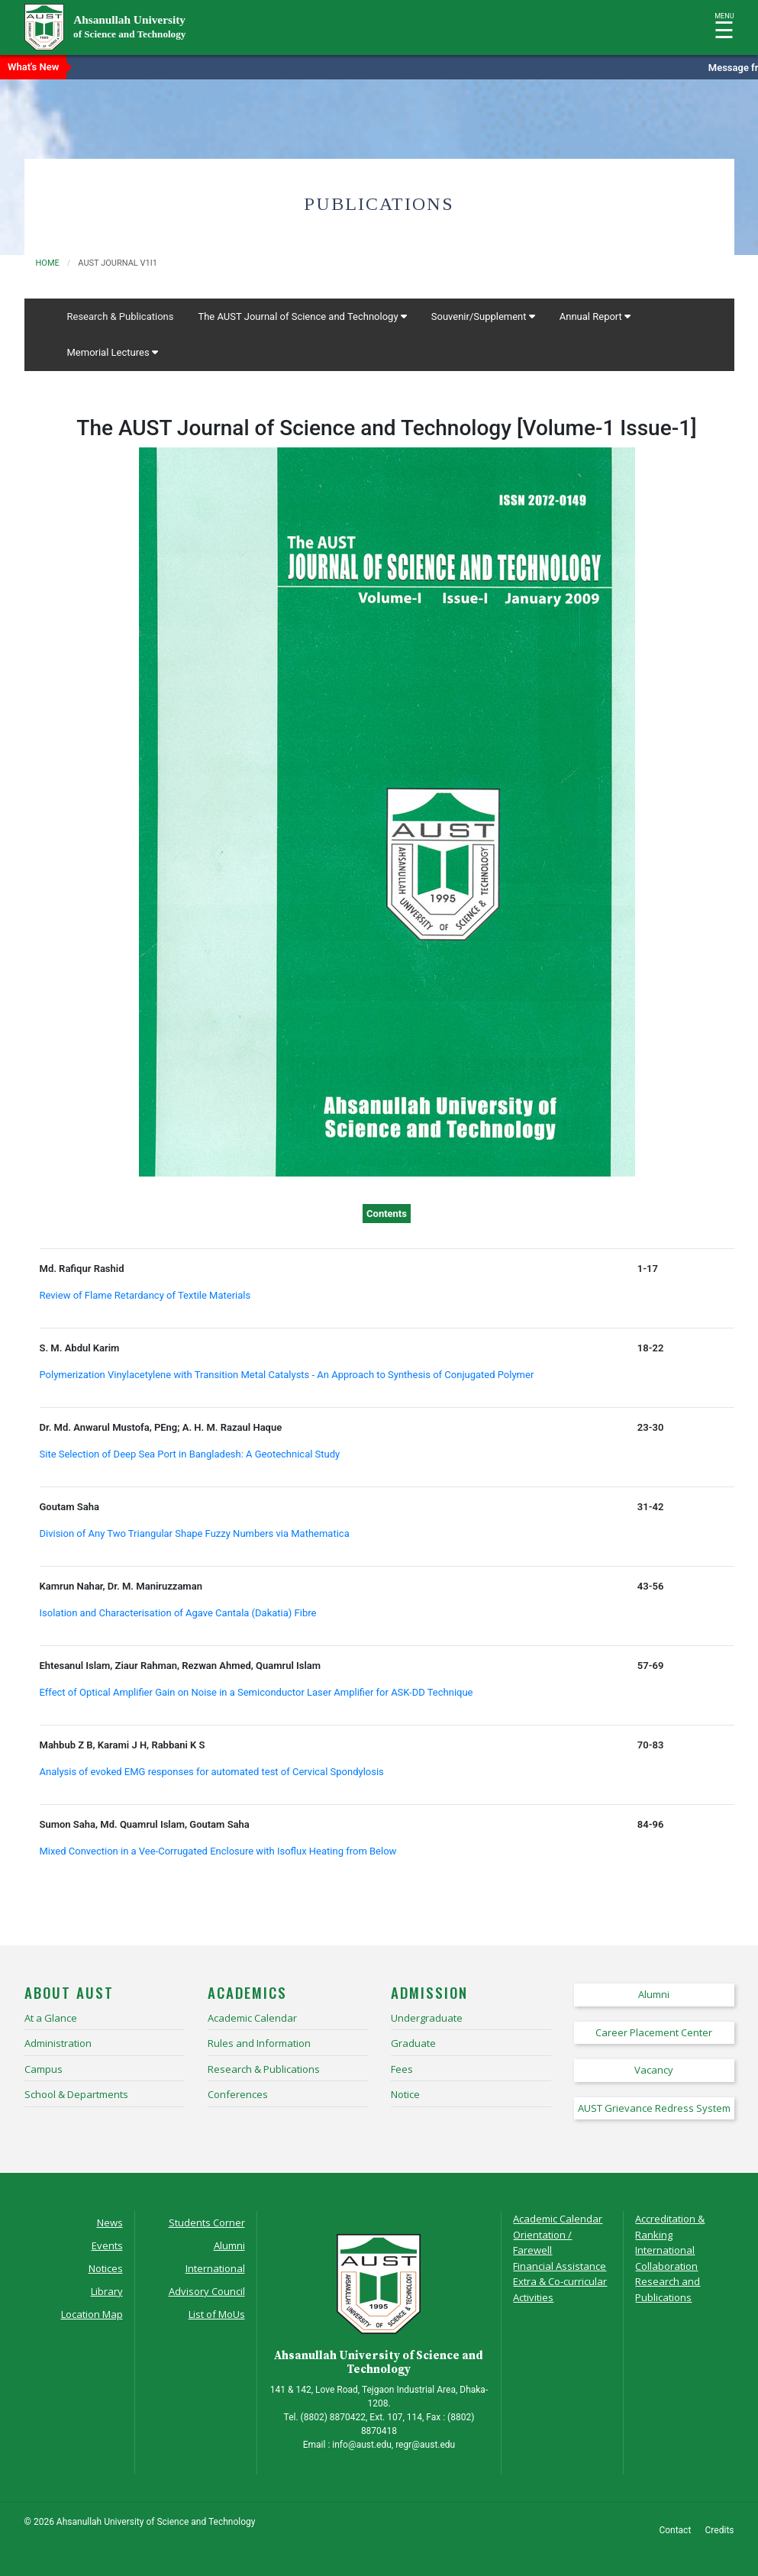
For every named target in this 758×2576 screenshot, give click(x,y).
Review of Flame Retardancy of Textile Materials (145, 1295)
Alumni (229, 2245)
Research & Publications (120, 316)
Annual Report (595, 316)
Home (48, 263)
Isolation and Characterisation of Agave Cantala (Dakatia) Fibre (178, 1613)
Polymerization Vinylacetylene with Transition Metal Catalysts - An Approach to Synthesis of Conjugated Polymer (287, 1374)
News (110, 2222)
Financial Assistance (559, 2266)
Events (107, 2245)
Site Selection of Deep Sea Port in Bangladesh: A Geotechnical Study (190, 1454)
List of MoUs (217, 2314)
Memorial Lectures (112, 352)
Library (107, 2291)
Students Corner (207, 2222)
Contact (675, 2530)
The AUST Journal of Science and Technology (302, 316)
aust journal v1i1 (117, 263)
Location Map (92, 2314)
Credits (719, 2530)
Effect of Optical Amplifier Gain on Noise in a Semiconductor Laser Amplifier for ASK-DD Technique (256, 1692)
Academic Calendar (557, 2219)
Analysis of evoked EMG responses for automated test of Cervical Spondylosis (212, 1771)
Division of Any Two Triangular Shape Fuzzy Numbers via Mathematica (195, 1533)
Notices (106, 2268)
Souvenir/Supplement (483, 316)
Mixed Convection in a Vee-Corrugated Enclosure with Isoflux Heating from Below (218, 1851)
